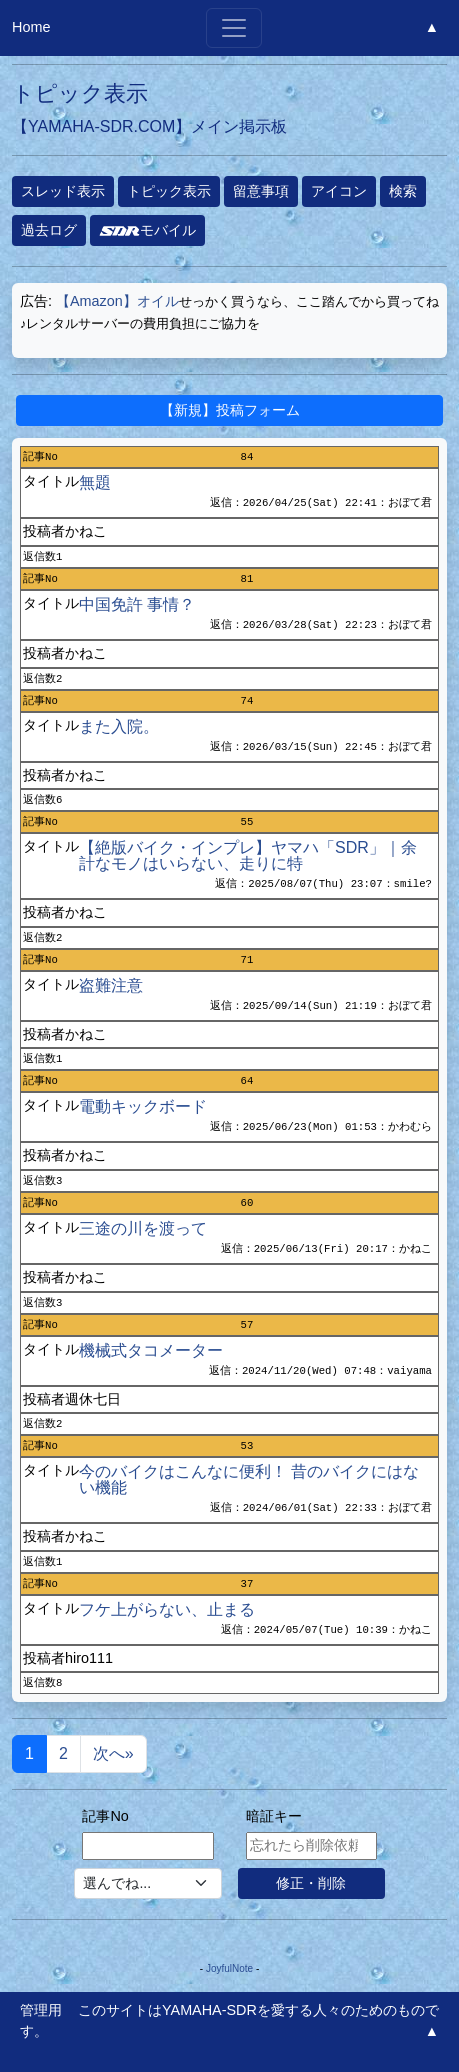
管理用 (41, 2010)
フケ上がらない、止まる (167, 1609)
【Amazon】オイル (117, 301)
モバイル (147, 230)
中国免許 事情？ (137, 604)
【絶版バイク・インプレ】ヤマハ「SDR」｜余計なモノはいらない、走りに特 (248, 855)
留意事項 (261, 191)
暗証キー (274, 1816)
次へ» (113, 1753)
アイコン (339, 191)
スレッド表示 (63, 191)
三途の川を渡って (143, 1228)
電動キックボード (143, 1106)
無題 (95, 482)
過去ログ (49, 230)
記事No (105, 1816)
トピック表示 (169, 191)
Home (31, 27)
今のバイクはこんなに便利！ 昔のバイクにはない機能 (249, 1479)
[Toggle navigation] (234, 28)
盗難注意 (111, 985)
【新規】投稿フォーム (230, 410)
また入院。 (119, 726)
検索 (403, 191)
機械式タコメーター (151, 1350)
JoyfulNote (229, 1968)
